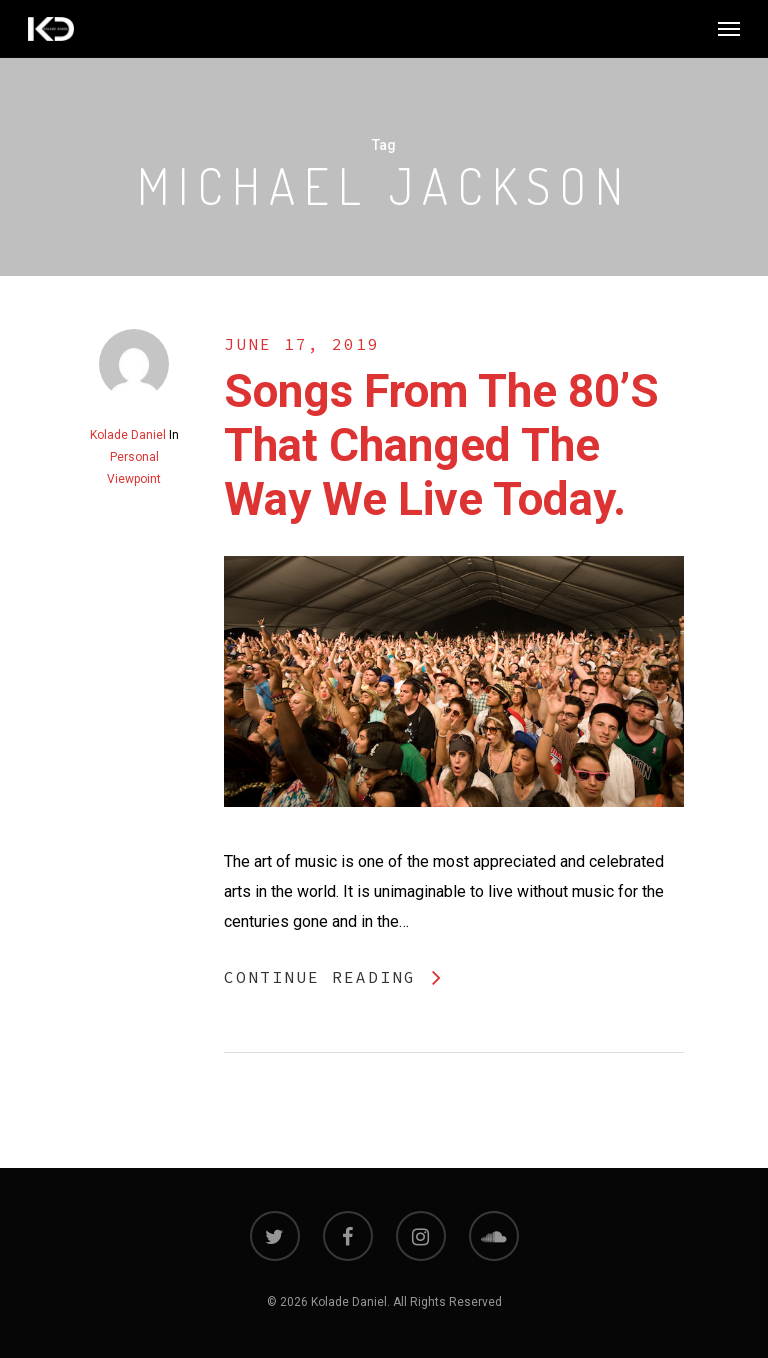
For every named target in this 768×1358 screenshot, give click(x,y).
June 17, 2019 (302, 344)
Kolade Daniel (128, 435)
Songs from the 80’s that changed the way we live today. (441, 445)
